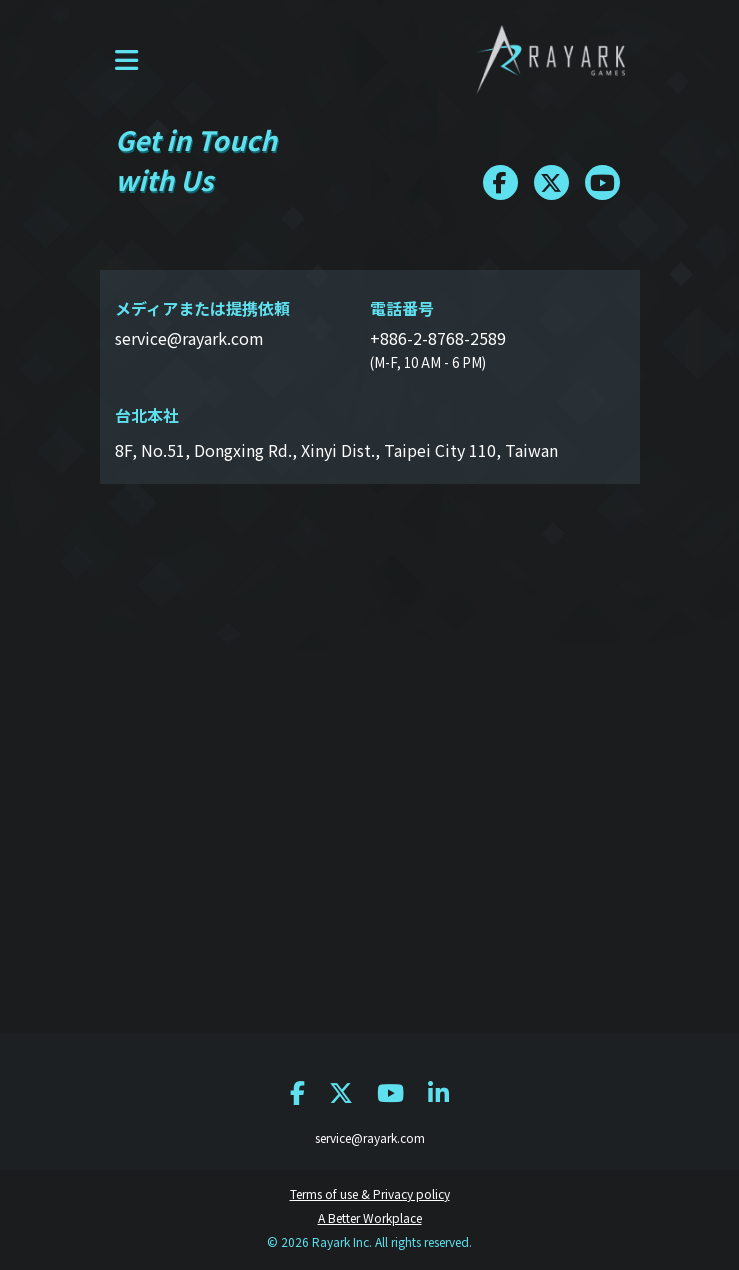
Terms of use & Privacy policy (370, 1193)
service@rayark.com (370, 1137)
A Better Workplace (370, 1217)
